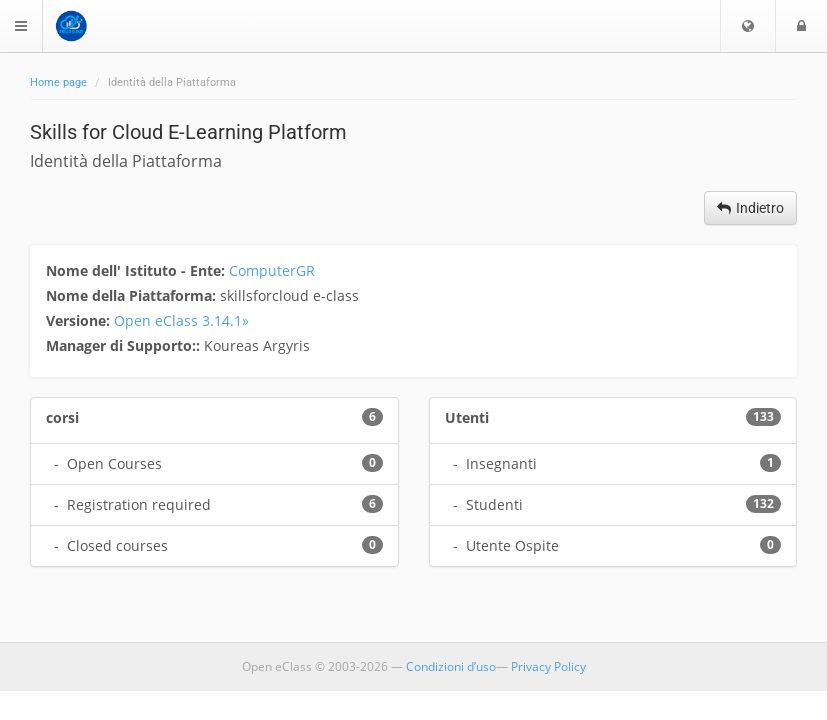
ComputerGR (272, 270)
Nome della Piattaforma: (133, 295)
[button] (748, 26)
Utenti (467, 417)
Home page (58, 82)
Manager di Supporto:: (125, 345)
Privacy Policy (548, 666)
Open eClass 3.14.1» (181, 320)
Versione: (80, 320)
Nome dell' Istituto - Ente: (137, 270)
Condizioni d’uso (451, 666)
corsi (62, 417)
